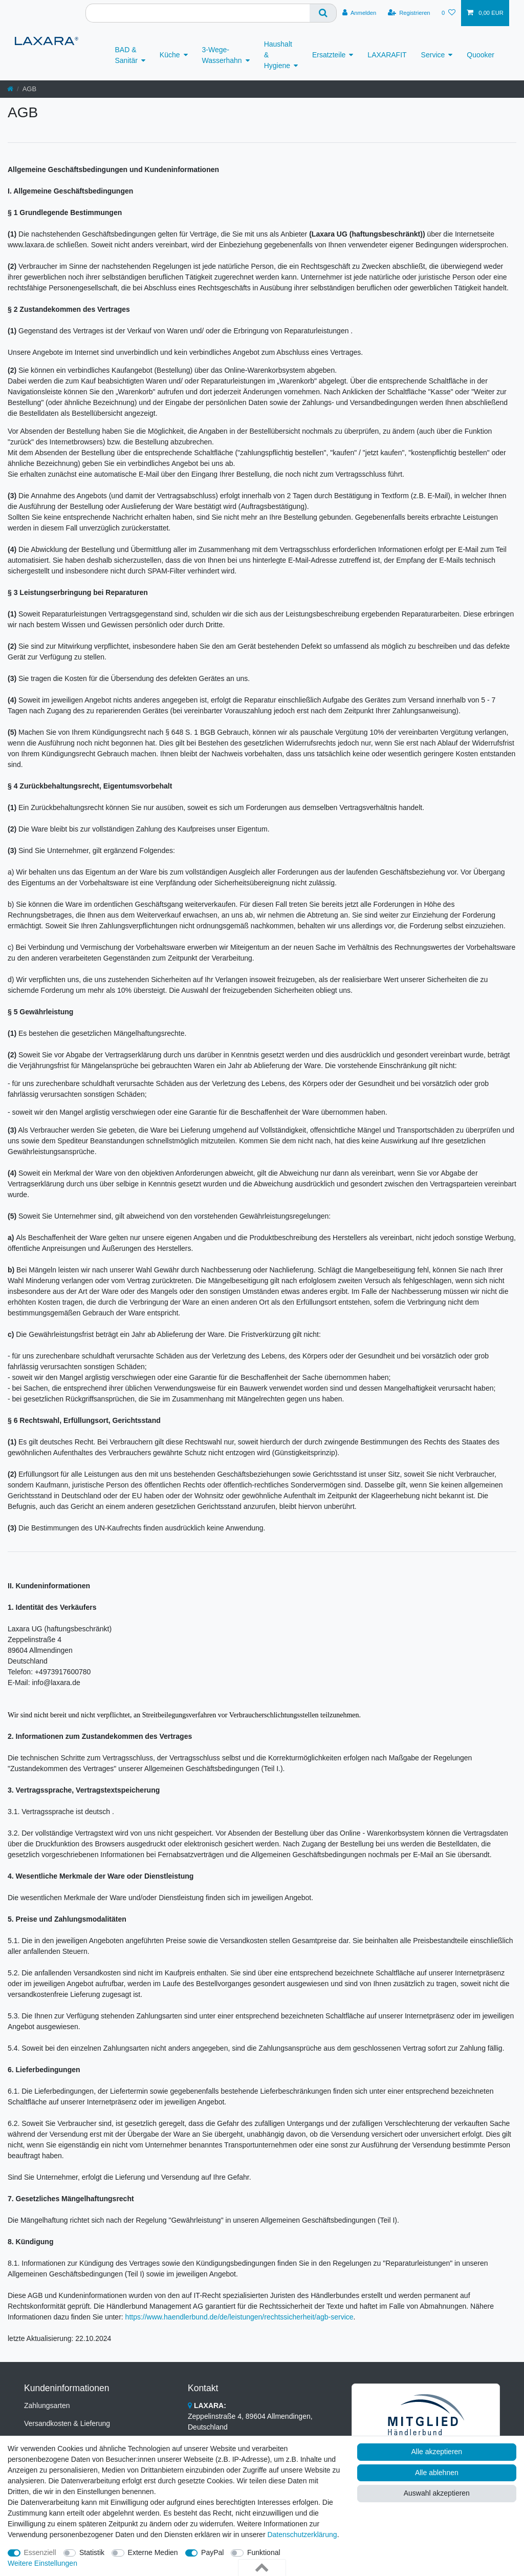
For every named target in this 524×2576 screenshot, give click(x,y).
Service (433, 55)
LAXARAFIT (386, 55)
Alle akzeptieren (437, 2451)
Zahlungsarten (47, 2405)
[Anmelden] (359, 13)
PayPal (212, 2552)
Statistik (91, 2552)
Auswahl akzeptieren (437, 2493)
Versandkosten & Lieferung (67, 2423)
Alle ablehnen (436, 2472)
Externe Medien (153, 2552)
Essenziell (40, 2552)
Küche (170, 55)
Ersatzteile (328, 55)
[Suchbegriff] (197, 13)
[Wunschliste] (448, 13)
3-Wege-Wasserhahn (222, 55)
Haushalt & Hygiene (278, 55)
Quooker (480, 55)
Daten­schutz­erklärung (302, 2534)
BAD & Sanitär (126, 55)
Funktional (263, 2552)
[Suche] (323, 13)
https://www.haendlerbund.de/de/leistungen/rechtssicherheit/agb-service (239, 2317)
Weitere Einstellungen (42, 2563)
